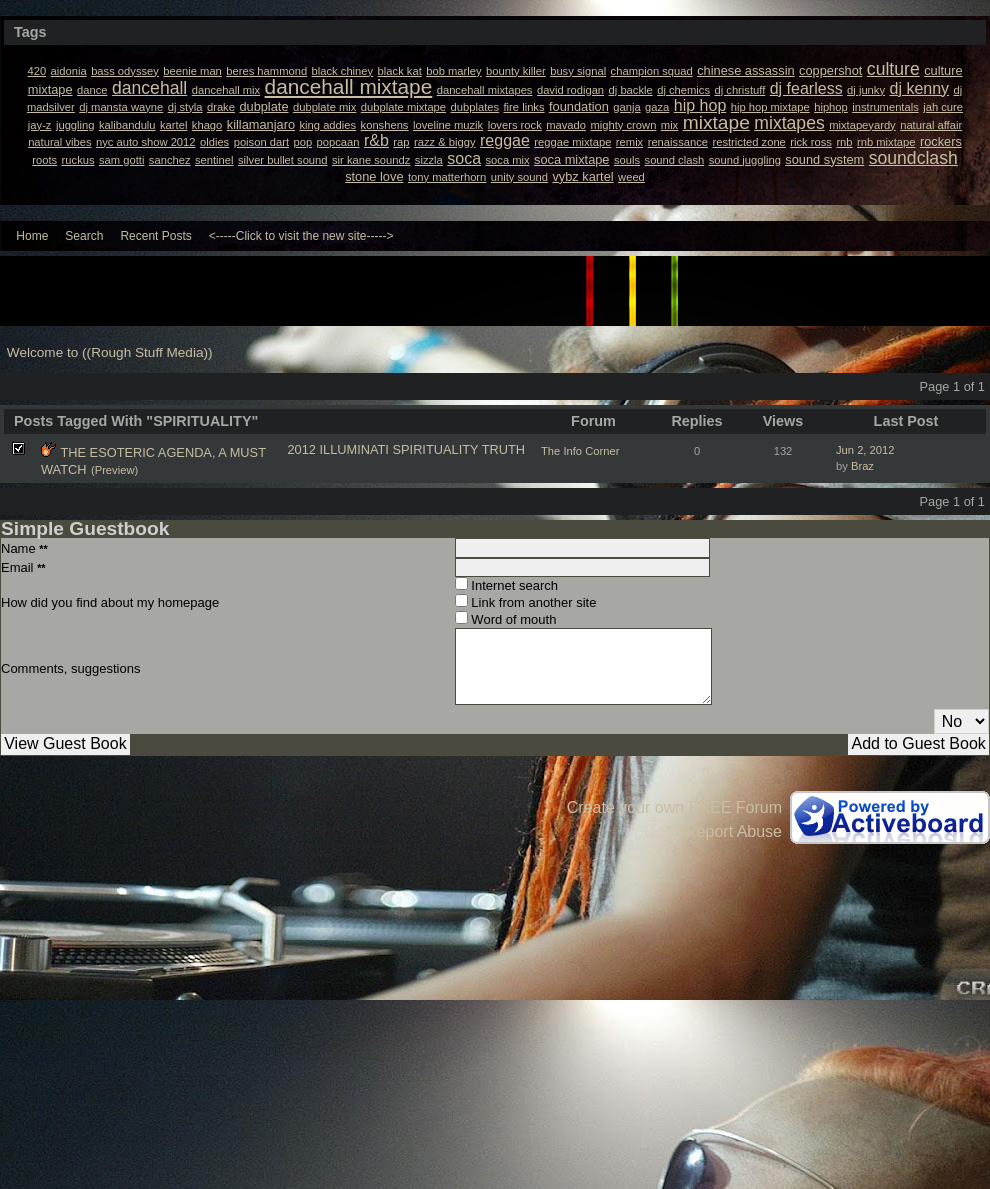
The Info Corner (580, 451)
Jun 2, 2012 (865, 450)
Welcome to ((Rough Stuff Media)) (110, 352)
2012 (301, 449)
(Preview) (114, 470)
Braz (862, 466)
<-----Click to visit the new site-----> (301, 236)
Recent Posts (155, 236)
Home (32, 236)
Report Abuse (733, 831)
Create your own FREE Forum (674, 807)
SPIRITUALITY (436, 449)
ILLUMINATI (353, 449)
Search (84, 236)
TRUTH (503, 449)
